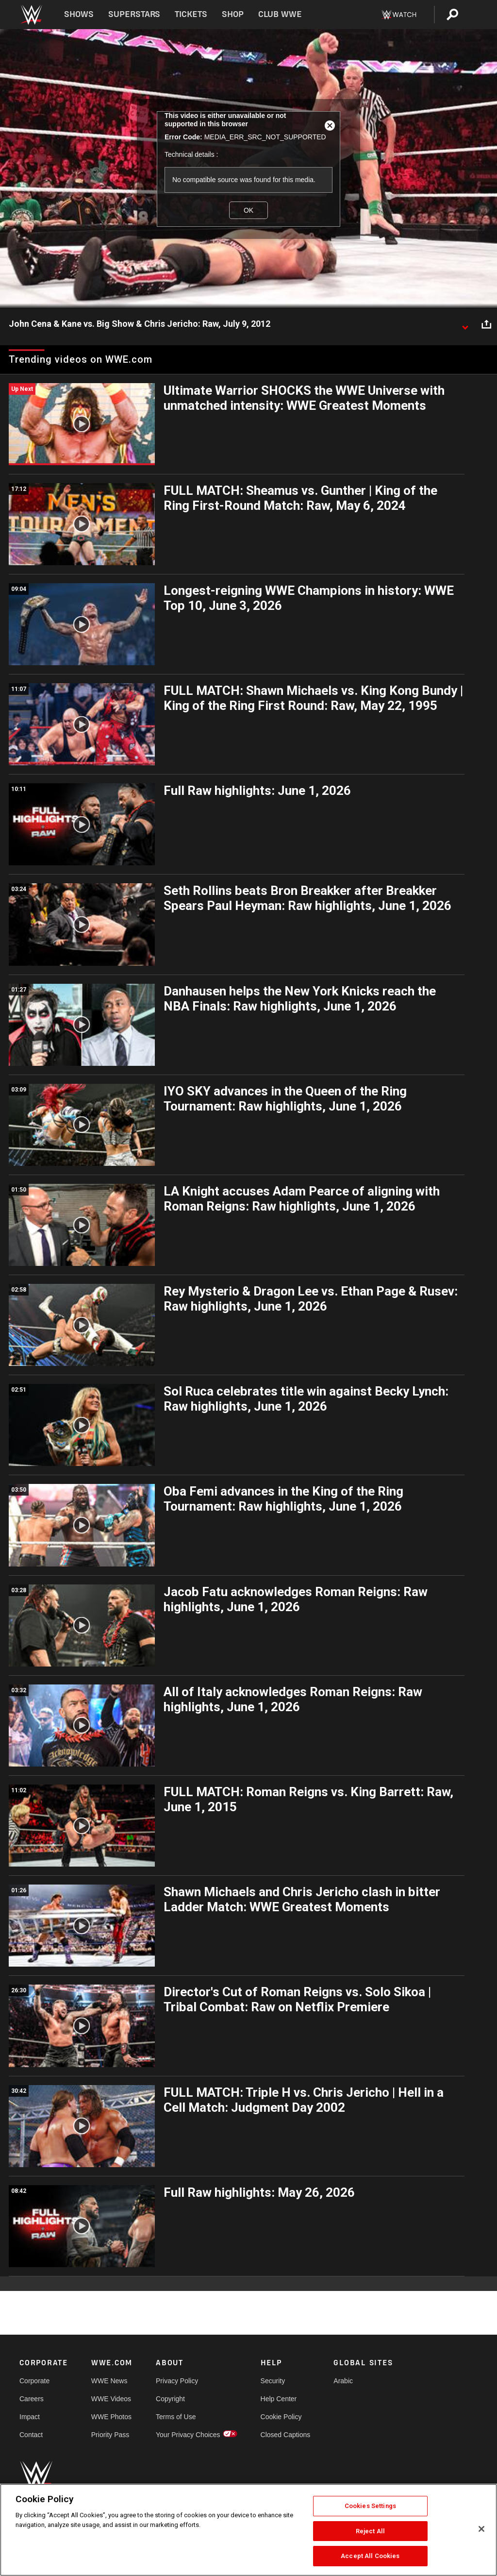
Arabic (343, 2381)
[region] (248, 2530)
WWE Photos (111, 2417)
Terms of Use (176, 2417)
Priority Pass (110, 2435)
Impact (29, 2417)
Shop (233, 14)
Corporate (34, 2381)
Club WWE (280, 14)
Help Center (279, 2399)
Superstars (134, 14)
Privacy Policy (177, 2381)
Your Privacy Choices (188, 2435)
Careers (31, 2399)
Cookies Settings (370, 2505)
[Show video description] (465, 324)
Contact (31, 2435)
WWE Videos (111, 2399)
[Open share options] (486, 324)
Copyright (170, 2399)
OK (248, 210)
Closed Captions (286, 2435)
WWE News (109, 2381)
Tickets (191, 14)
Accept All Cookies (370, 2555)
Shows (79, 14)
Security (273, 2381)
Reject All (370, 2531)
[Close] (481, 2529)
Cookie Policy (281, 2417)
